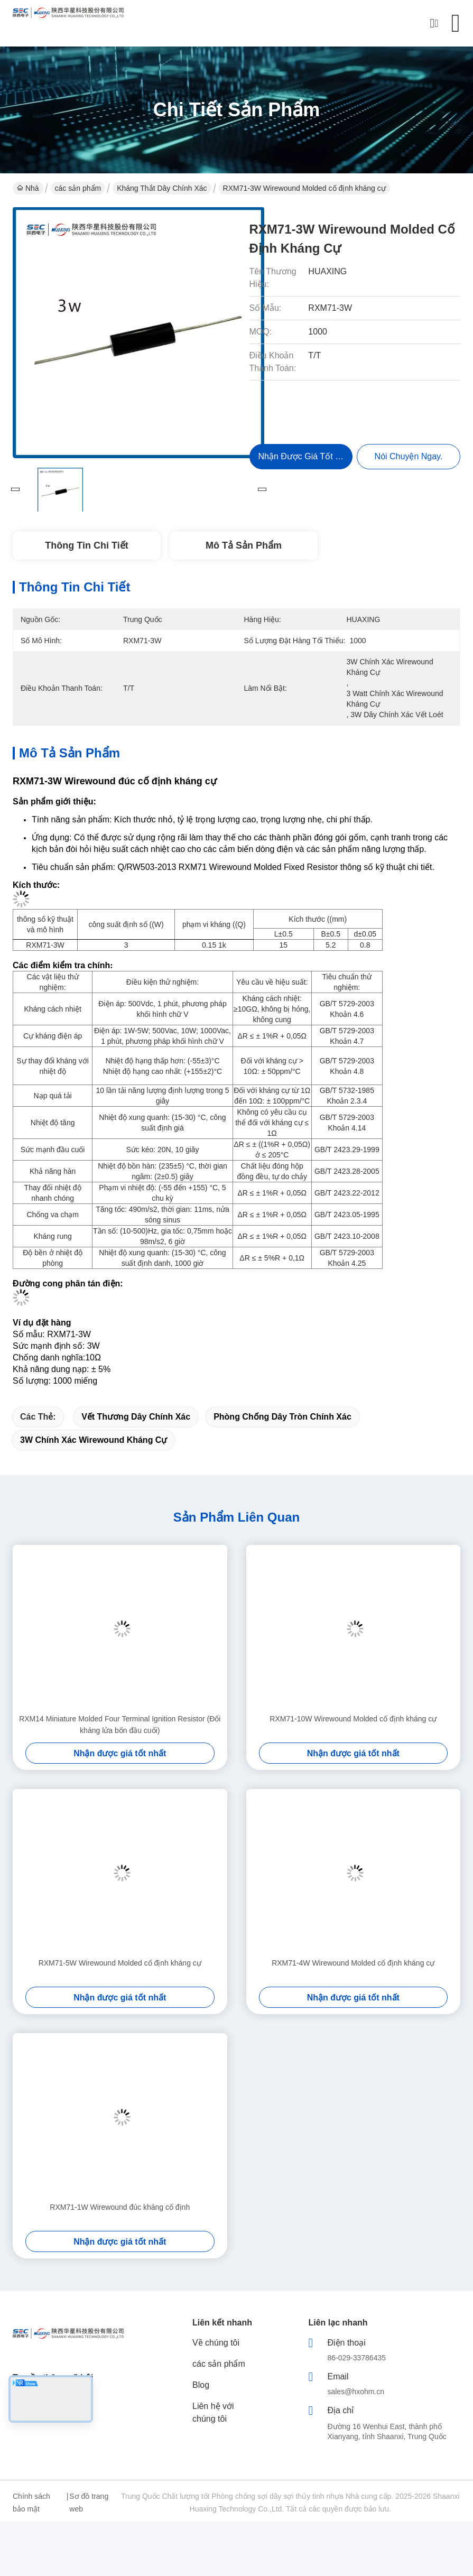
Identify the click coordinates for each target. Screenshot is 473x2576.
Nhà (28, 188)
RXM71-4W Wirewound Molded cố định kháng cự (353, 1963)
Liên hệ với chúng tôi (213, 2412)
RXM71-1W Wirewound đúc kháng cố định (120, 2207)
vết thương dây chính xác (135, 1416)
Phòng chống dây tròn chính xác (282, 1416)
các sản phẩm (78, 188)
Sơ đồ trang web (88, 2502)
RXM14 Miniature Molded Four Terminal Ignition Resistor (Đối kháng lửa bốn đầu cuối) (119, 1725)
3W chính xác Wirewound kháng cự (93, 1439)
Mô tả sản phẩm (244, 545)
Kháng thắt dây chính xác (162, 188)
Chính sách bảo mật (31, 2502)
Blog (200, 2384)
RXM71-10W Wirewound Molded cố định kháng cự (353, 1719)
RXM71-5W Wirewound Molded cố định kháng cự (120, 1963)
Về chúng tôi (215, 2342)
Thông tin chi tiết (86, 545)
